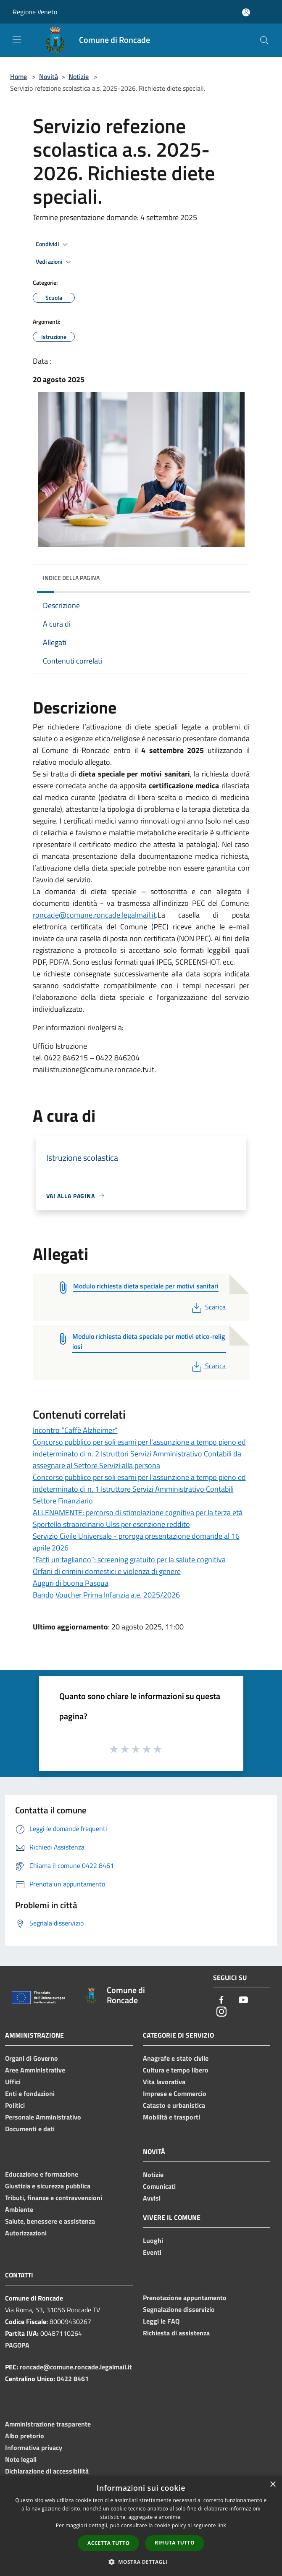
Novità (48, 76)
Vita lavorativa (164, 2082)
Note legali (21, 2459)
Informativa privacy (33, 2447)
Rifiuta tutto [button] (175, 2542)
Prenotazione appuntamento (185, 2298)
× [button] (272, 2485)
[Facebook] (221, 2000)
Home (18, 76)
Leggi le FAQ (161, 2321)
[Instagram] (221, 2012)
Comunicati (159, 2186)
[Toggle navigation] (17, 39)
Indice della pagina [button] (71, 577)
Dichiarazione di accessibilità (47, 2471)
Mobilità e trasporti (171, 2117)
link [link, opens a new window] (221, 2525)
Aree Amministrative (35, 2070)
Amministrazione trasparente (48, 2424)
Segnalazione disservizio (179, 2309)
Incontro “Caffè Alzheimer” (75, 1430)
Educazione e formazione (41, 2174)
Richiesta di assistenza (176, 2333)
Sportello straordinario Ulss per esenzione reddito (111, 1524)
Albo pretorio (24, 2436)
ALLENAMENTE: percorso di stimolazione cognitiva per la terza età (137, 1512)
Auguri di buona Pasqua (70, 1583)
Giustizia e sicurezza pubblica (47, 2186)
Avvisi (152, 2198)
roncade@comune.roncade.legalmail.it (94, 915)
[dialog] (141, 2526)
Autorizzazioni (26, 2233)
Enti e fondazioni (30, 2093)
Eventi (152, 2252)
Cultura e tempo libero (175, 2070)
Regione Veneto (35, 12)
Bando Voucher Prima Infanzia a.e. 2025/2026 (106, 1594)
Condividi (53, 244)
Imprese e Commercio (174, 2093)
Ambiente (19, 2209)
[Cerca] (264, 40)
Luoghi (153, 2240)
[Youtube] (243, 2000)
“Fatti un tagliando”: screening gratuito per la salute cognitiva (129, 1559)
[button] (141, 2562)
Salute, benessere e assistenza (50, 2221)
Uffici (13, 2082)
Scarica (208, 1307)
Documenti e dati (30, 2129)
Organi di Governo (31, 2058)
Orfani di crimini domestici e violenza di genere (107, 1571)
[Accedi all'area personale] (246, 12)
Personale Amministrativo (43, 2117)
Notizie (79, 76)
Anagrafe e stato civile (175, 2058)
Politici (15, 2105)
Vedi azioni (55, 262)
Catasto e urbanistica (174, 2105)
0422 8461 (73, 2379)
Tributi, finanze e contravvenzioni (53, 2198)
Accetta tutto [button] (108, 2543)
